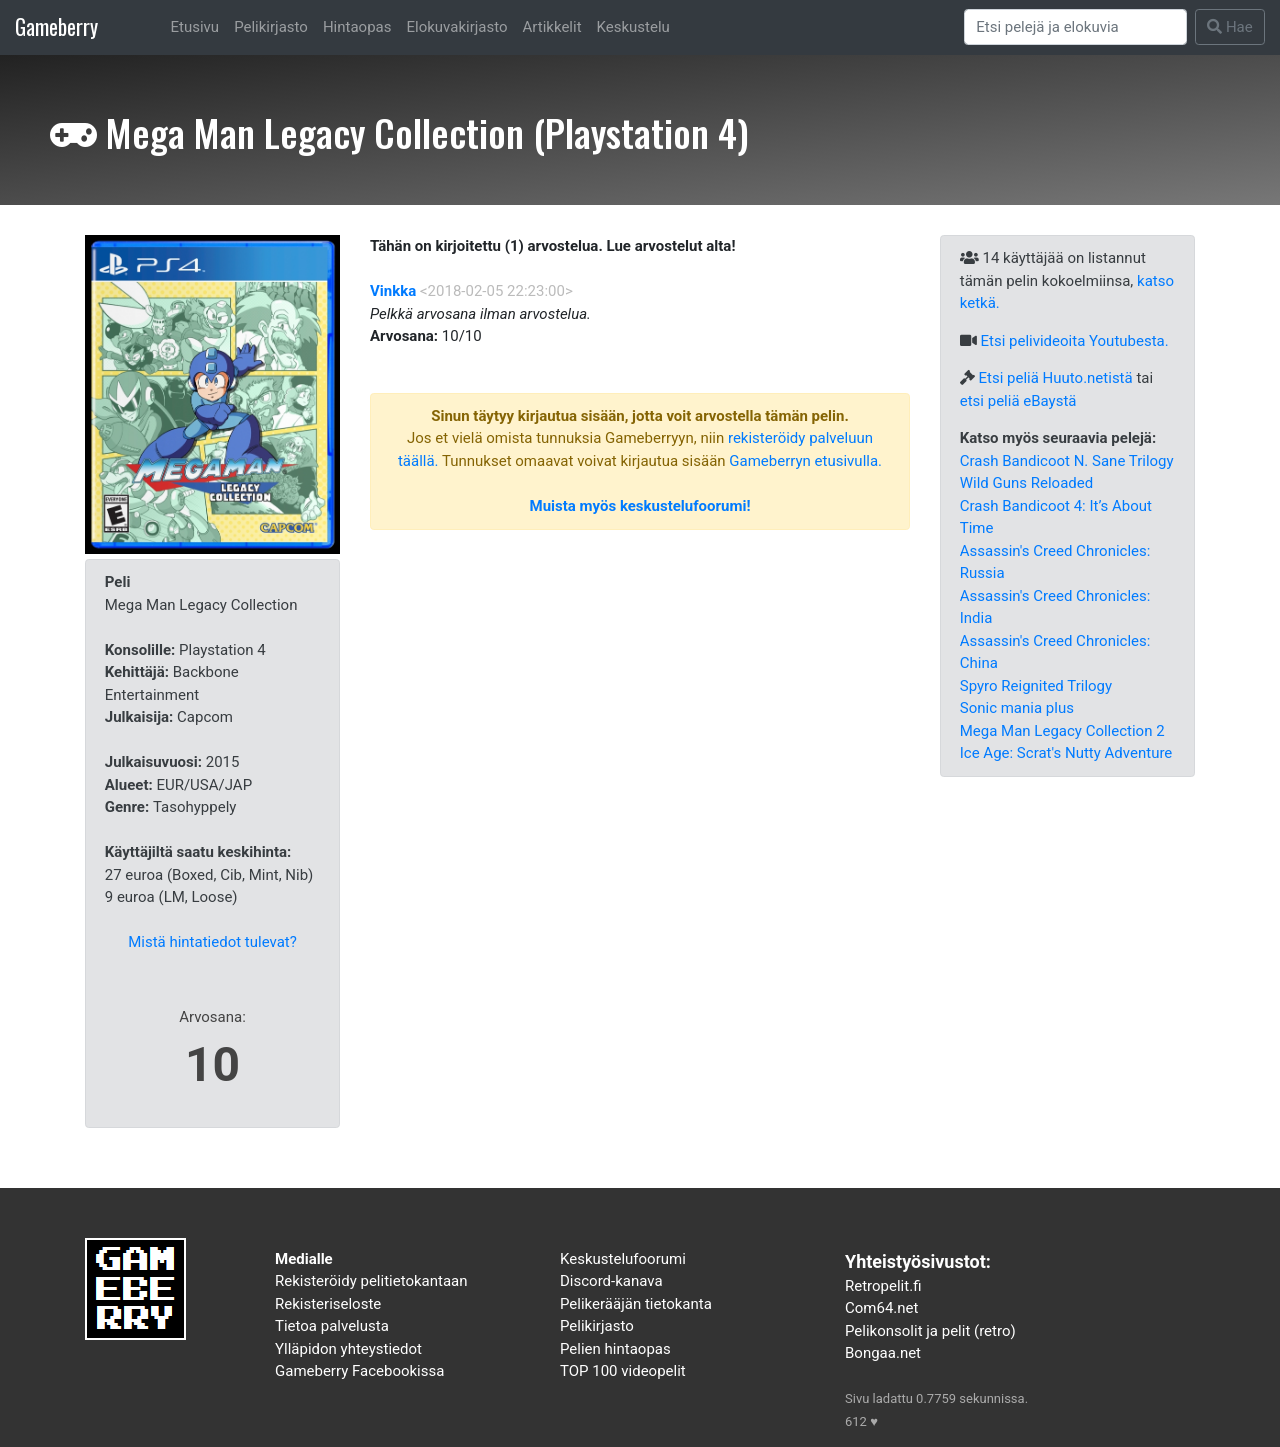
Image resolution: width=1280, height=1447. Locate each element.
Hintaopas (357, 27)
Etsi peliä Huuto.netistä (1055, 378)
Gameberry (56, 26)
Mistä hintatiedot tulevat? (212, 942)
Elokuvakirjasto (456, 27)
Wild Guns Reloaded (1026, 483)
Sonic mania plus (1017, 708)
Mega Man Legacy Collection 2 (1062, 731)
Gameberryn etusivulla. (805, 461)
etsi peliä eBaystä (1018, 401)
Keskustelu (633, 27)
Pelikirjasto (271, 27)
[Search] (1076, 27)
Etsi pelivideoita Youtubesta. (1074, 341)
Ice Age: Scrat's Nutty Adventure (1066, 753)
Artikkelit (552, 27)
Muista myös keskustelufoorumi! (640, 506)
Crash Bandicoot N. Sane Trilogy (1067, 461)
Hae (1230, 27)
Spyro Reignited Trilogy (1036, 686)
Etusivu (195, 27)
